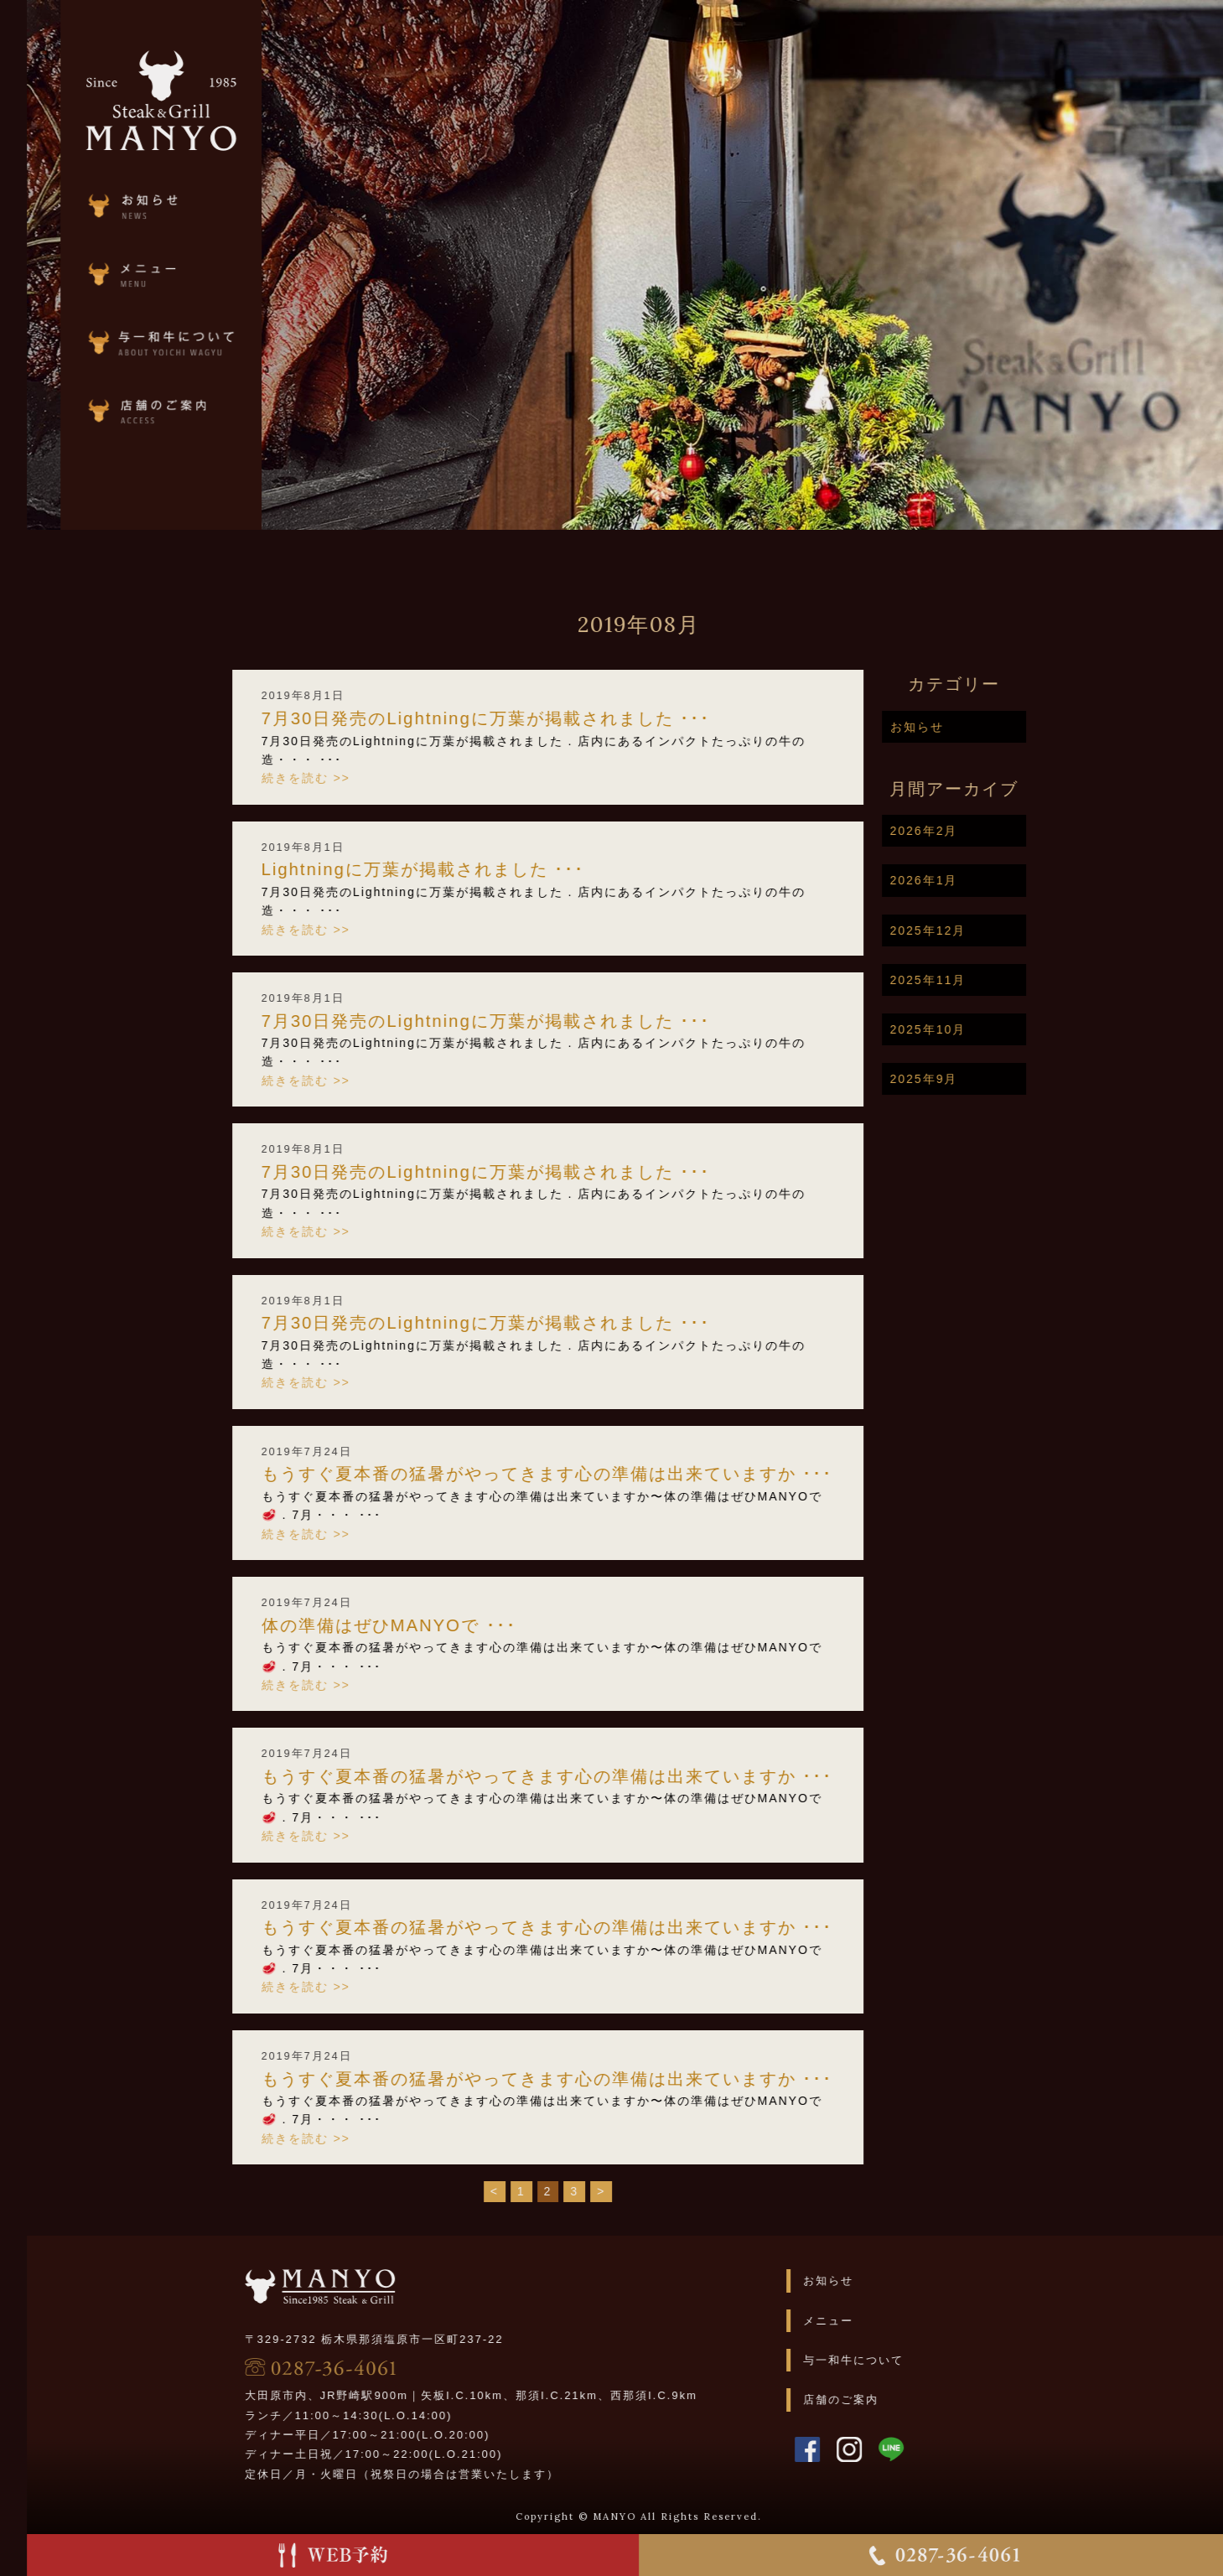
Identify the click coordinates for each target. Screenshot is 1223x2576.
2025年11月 (999, 980)
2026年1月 (995, 880)
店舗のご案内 (912, 2399)
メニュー (899, 2320)
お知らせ (987, 726)
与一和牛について (924, 2360)
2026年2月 (995, 830)
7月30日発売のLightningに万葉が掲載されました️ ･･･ (556, 718)
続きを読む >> (376, 778)
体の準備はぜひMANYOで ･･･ (459, 1625)
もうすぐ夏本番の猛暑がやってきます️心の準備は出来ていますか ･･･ (618, 1473)
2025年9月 (995, 1079)
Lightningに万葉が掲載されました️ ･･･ (494, 869)
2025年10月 (999, 1029)
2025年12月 (999, 930)
